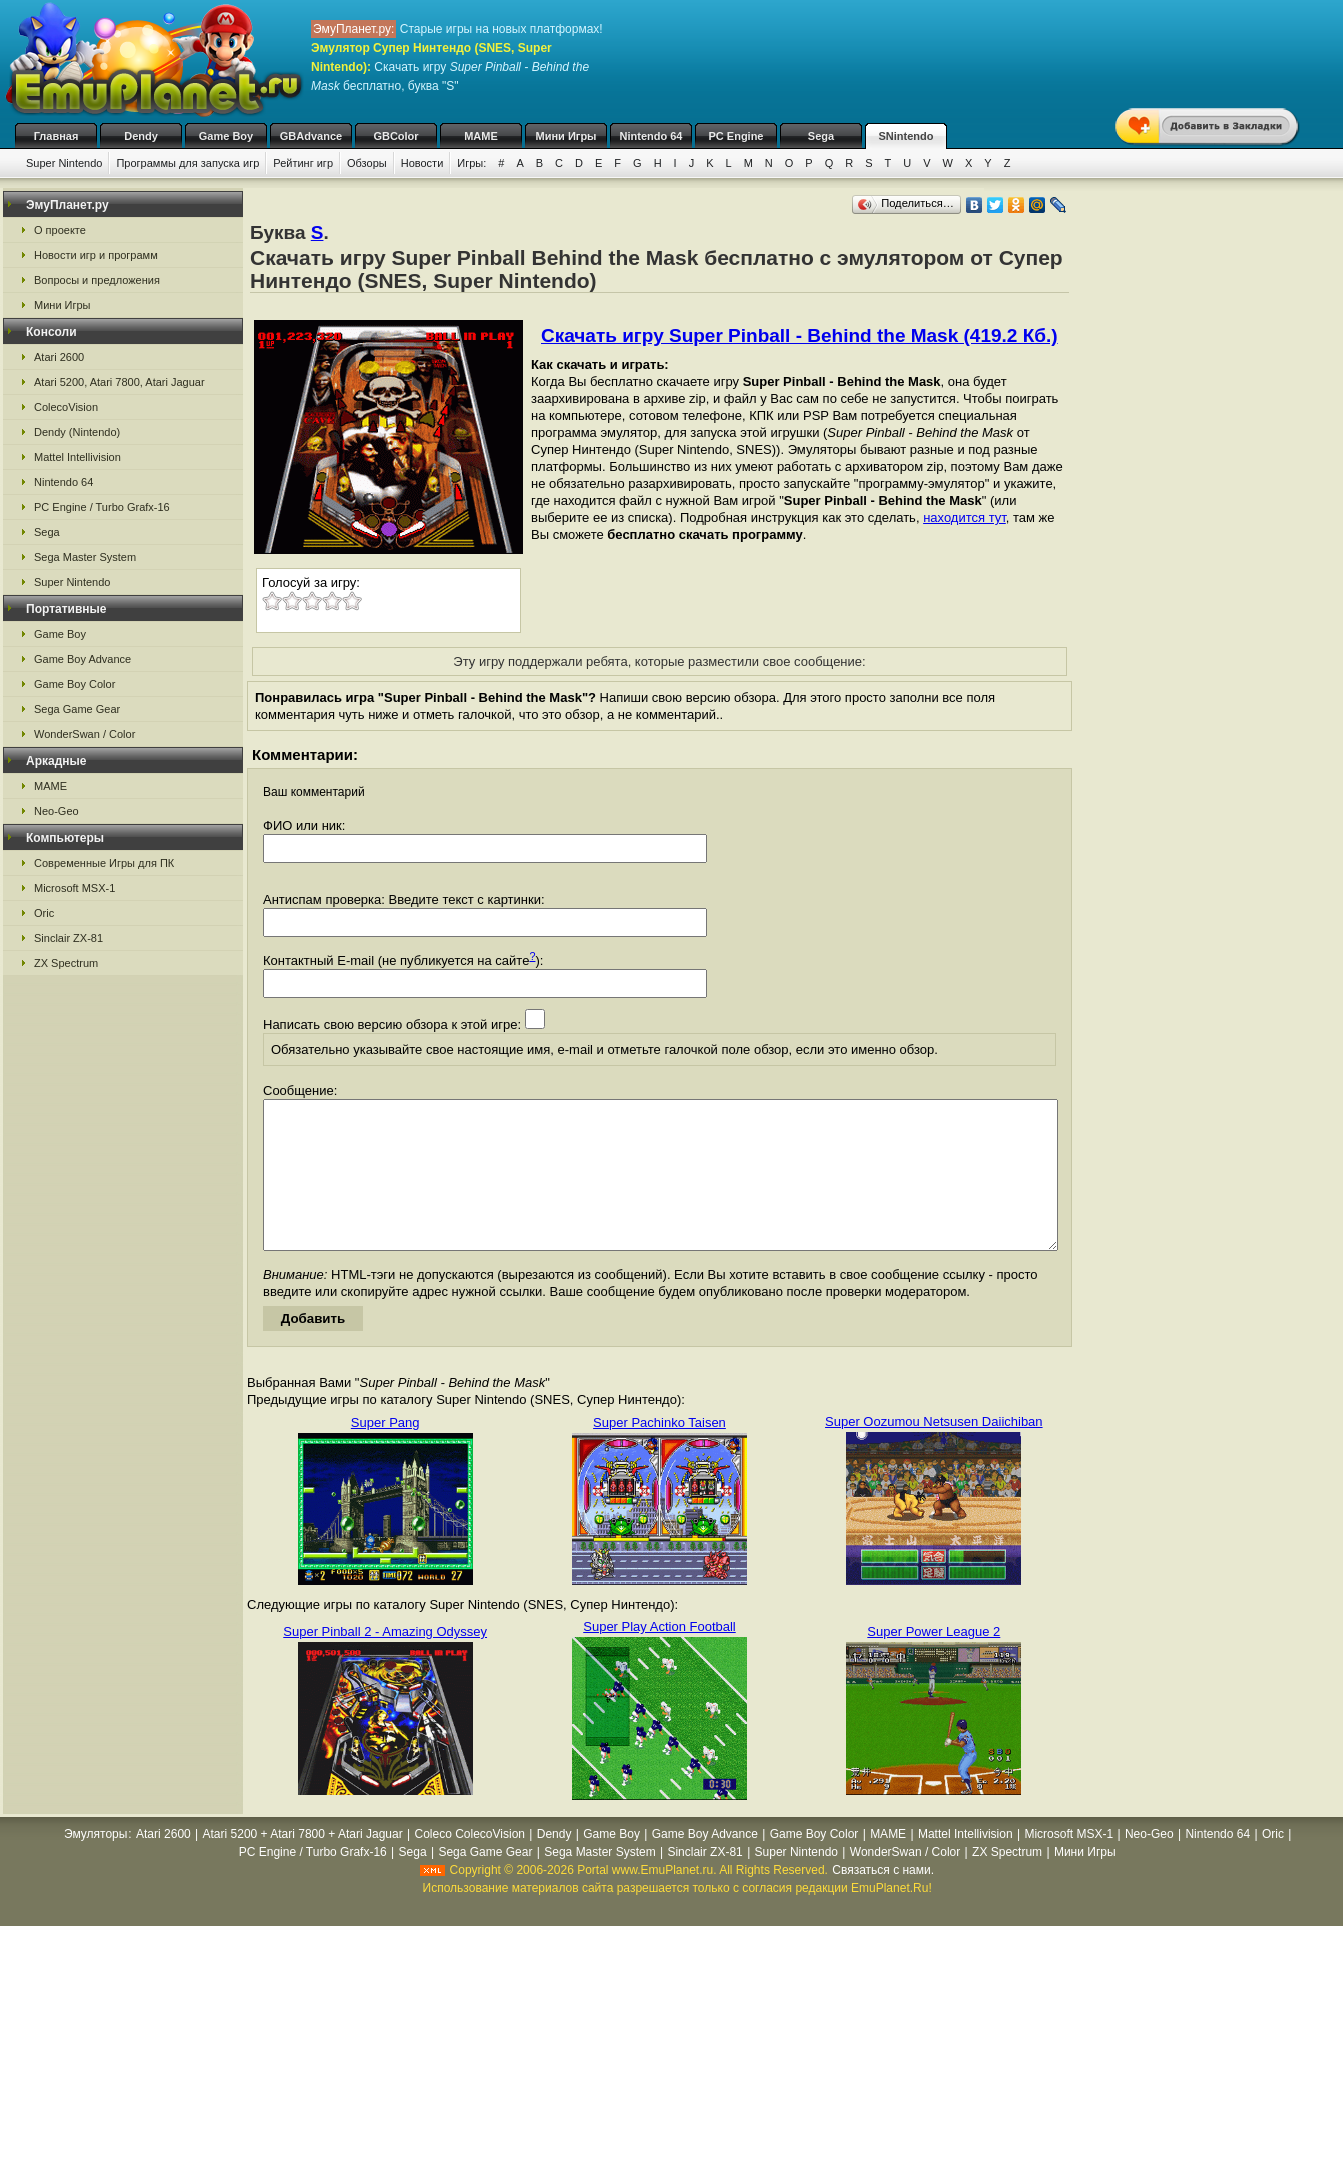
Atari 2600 (59, 357)
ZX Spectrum (66, 963)
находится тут (964, 517)
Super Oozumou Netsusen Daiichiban (934, 1451)
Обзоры (367, 163)
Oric (44, 913)
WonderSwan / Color (84, 734)
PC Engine (735, 136)
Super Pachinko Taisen (659, 1452)
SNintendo (906, 136)
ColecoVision (66, 407)
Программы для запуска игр (187, 163)
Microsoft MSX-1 (74, 888)
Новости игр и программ (96, 255)
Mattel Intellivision (77, 457)
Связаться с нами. (883, 1900)
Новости (422, 163)
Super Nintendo (64, 163)
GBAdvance (311, 136)
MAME (481, 136)
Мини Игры (566, 136)
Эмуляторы (95, 1864)
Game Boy (226, 136)
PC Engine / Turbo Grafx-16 (102, 507)
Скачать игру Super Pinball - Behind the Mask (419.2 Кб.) (799, 335)
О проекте (60, 230)
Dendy (141, 136)
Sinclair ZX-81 (68, 938)
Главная (56, 136)
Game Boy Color (74, 684)
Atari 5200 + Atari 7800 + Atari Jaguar (303, 1864)
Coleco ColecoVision (469, 1864)
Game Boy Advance (82, 659)
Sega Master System (85, 557)
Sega (821, 136)
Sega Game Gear (77, 709)
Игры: (471, 163)
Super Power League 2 (933, 1661)
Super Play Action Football (659, 1656)
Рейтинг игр (303, 163)
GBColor (395, 136)
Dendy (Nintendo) (77, 432)
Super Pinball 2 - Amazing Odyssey (385, 1661)
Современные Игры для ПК (104, 863)
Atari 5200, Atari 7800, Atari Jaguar (119, 382)
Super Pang (385, 1452)
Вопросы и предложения (97, 280)
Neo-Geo (56, 811)
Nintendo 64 (651, 136)
